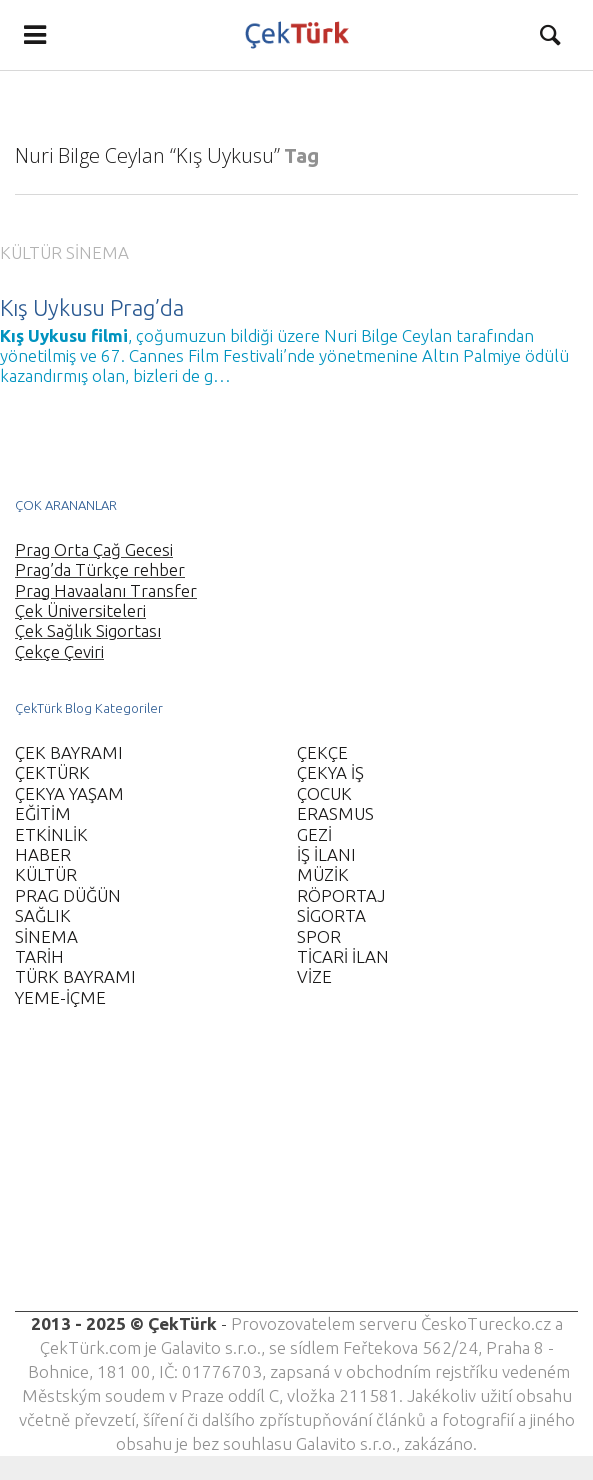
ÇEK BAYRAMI (69, 752)
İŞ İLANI (326, 854)
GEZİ (314, 834)
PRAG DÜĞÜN (68, 895)
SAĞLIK (43, 915)
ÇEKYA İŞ (330, 772)
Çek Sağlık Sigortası (88, 630)
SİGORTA (331, 915)
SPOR (319, 936)
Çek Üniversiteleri (80, 610)
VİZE (314, 976)
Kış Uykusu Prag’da (92, 307)
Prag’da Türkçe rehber (100, 569)
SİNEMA (97, 252)
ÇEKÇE (322, 752)
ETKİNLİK (51, 834)
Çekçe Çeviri (59, 651)
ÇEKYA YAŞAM (69, 793)
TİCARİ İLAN (343, 956)
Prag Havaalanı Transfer (106, 590)
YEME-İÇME (60, 997)
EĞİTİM (43, 813)
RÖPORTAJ (341, 895)
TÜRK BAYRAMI (75, 976)
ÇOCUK (324, 793)
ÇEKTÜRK (52, 772)
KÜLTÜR (31, 252)
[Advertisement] (296, 1172)
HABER (43, 854)
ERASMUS (335, 813)
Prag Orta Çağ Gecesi (94, 549)
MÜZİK (323, 874)
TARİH (39, 956)
